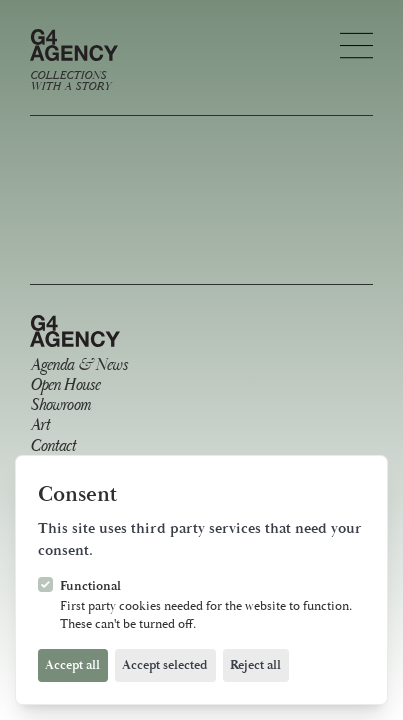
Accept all (72, 665)
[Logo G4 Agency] (74, 61)
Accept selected (165, 665)
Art (40, 426)
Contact (52, 447)
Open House (65, 386)
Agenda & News (78, 366)
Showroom (60, 406)
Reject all (255, 665)
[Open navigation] (356, 45)
